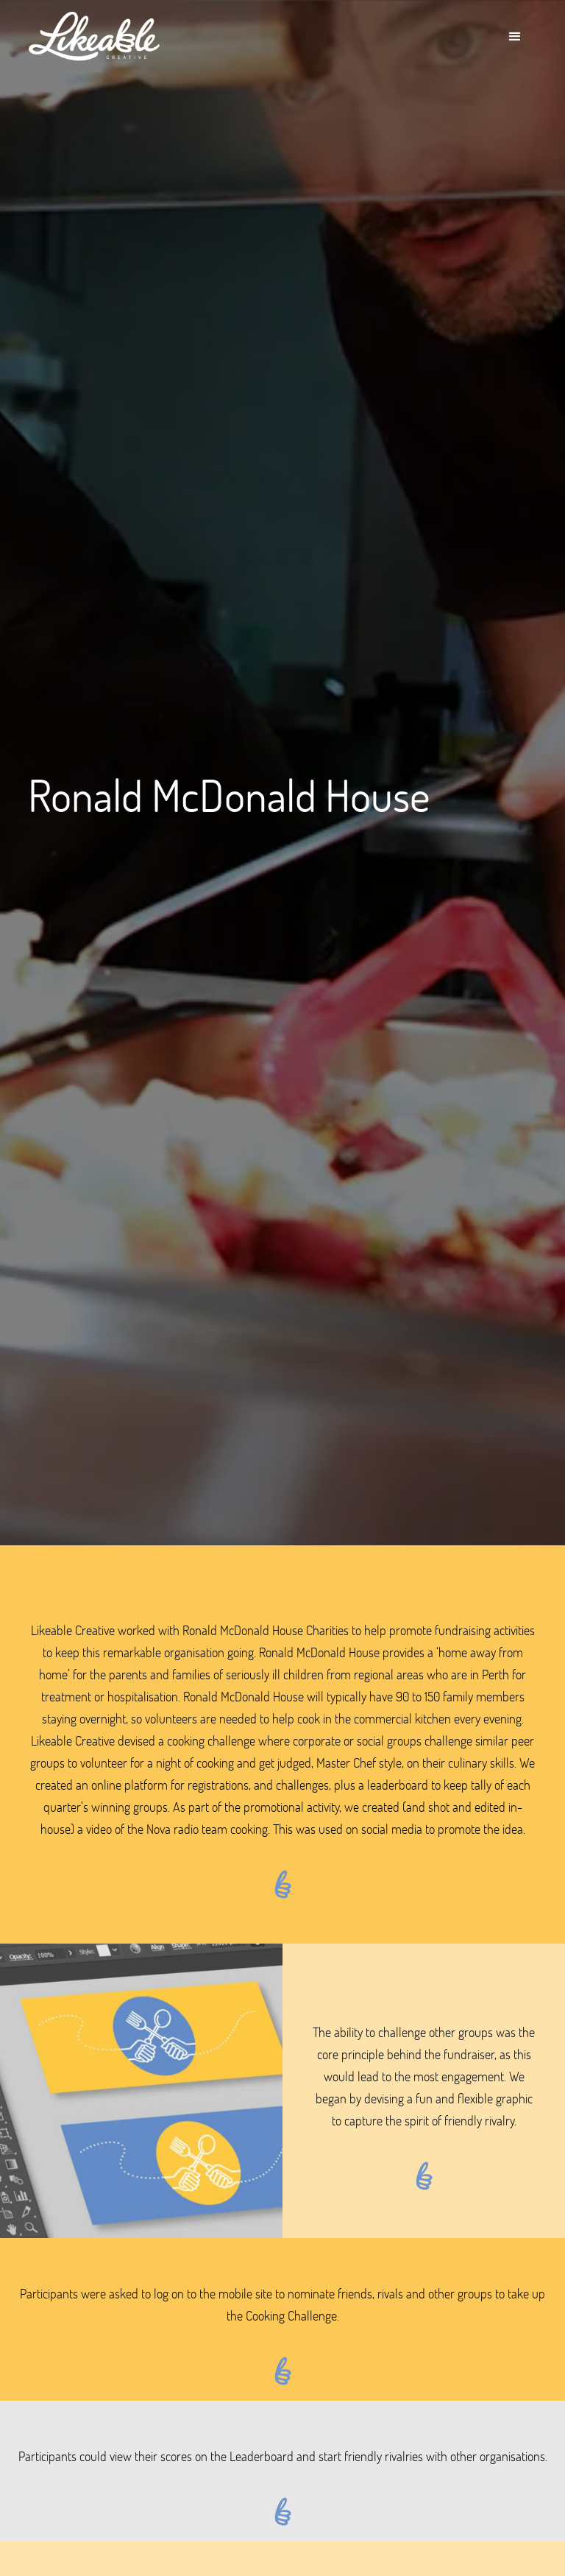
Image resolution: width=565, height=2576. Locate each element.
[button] (515, 37)
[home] (94, 37)
